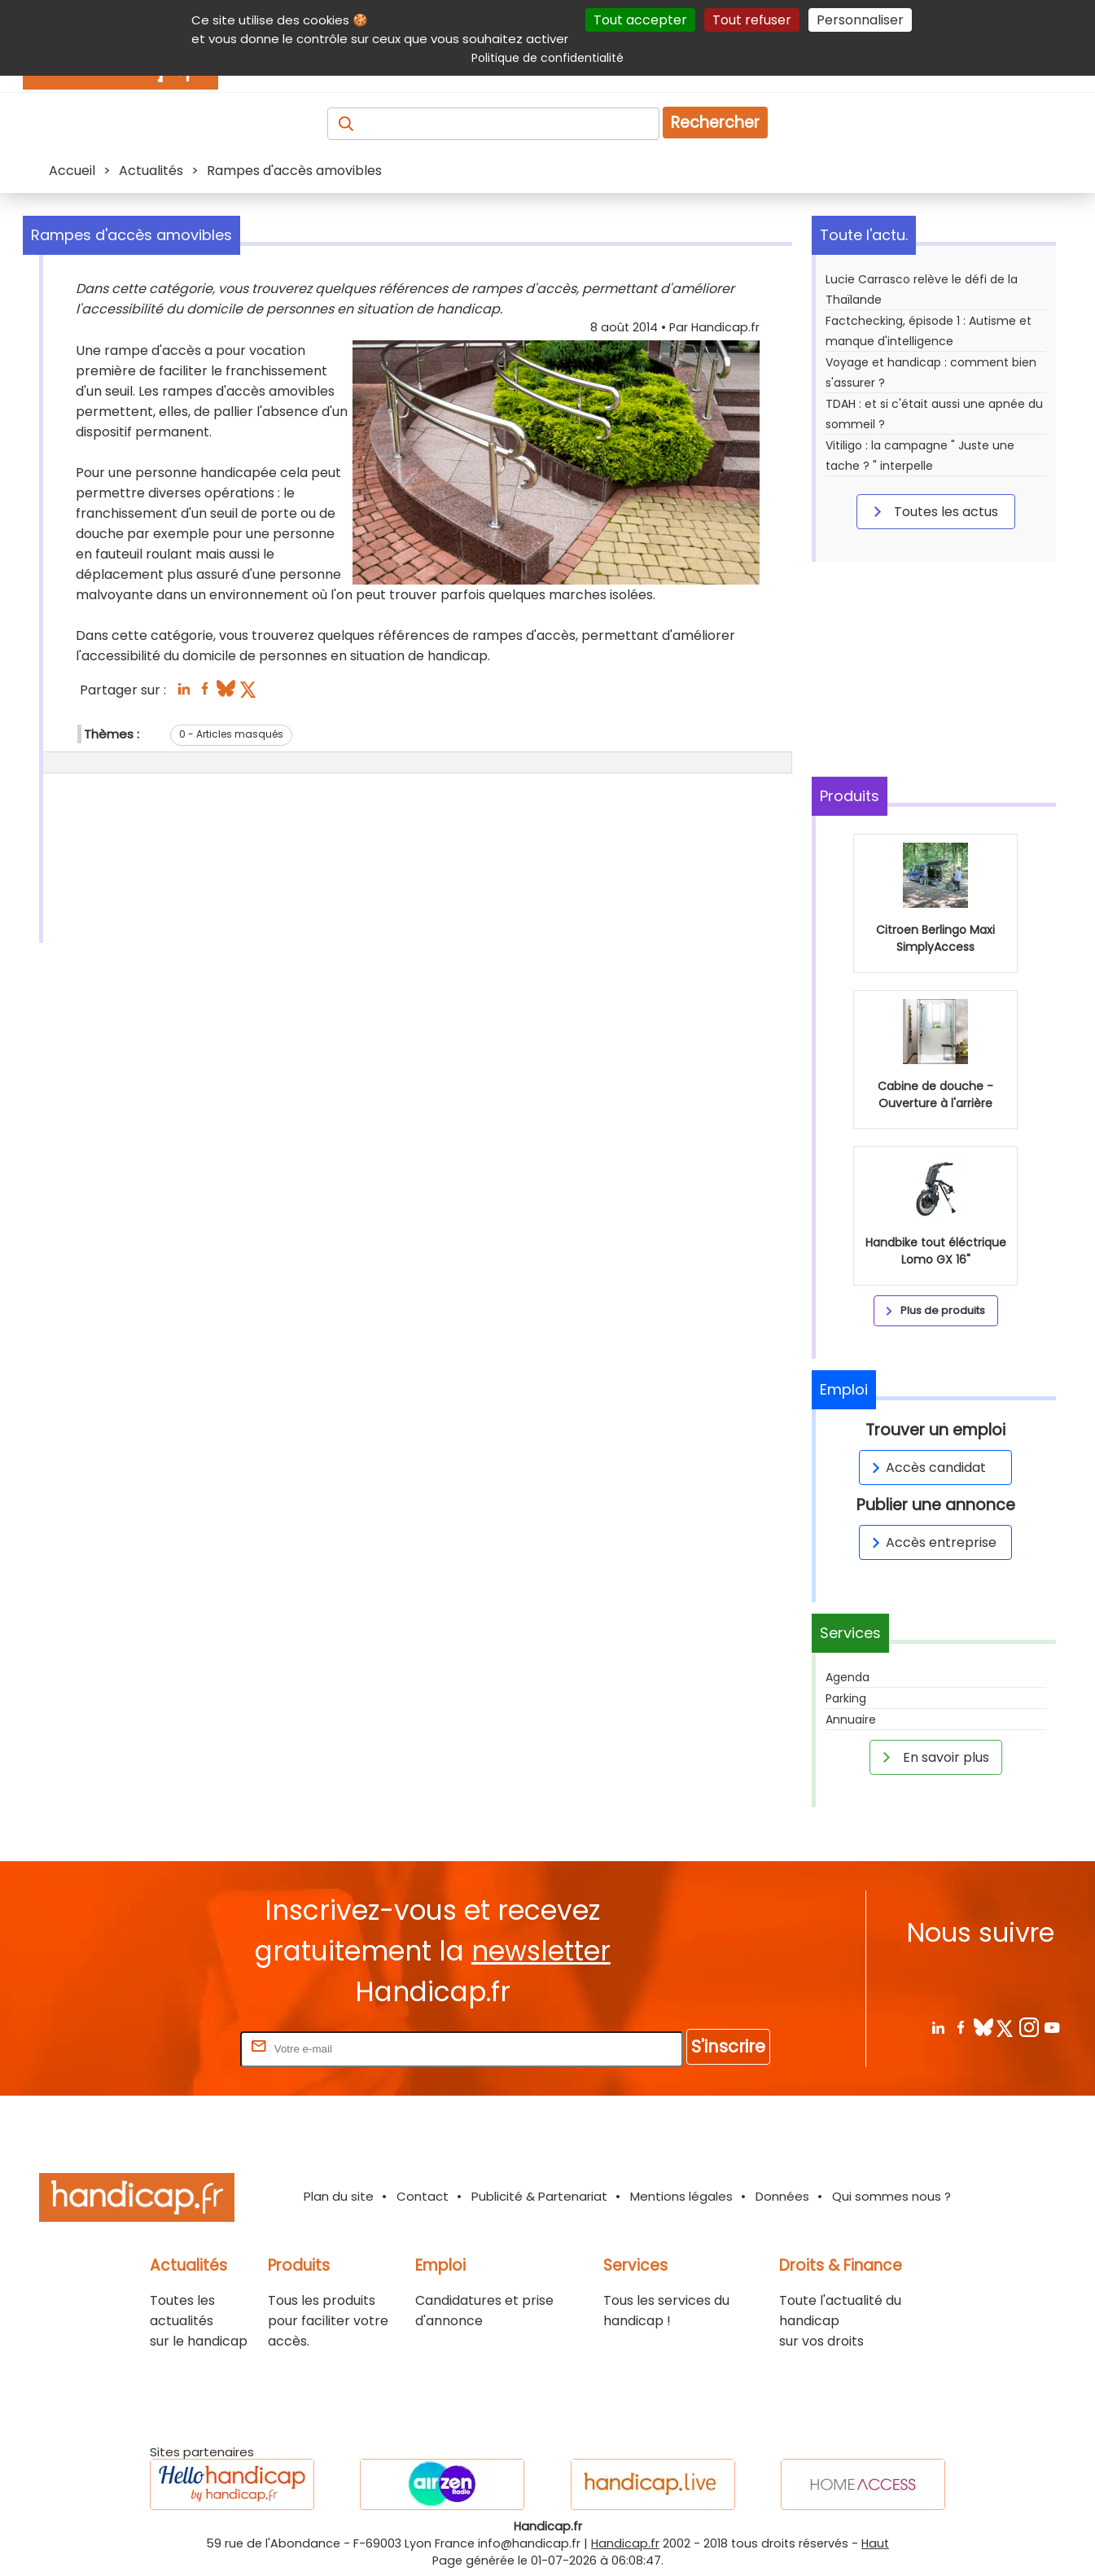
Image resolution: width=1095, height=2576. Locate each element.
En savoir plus (933, 1757)
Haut (875, 2543)
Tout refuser (751, 20)
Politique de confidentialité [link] (547, 58)
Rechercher (715, 123)
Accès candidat (926, 1467)
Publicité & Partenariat (539, 2196)
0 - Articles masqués (231, 734)
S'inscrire (728, 2046)
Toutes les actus (933, 511)
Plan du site (339, 2196)
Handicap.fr (625, 2543)
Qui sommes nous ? (891, 2196)
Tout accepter (640, 20)
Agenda (847, 1677)
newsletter (541, 1951)
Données (782, 2196)
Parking (846, 1698)
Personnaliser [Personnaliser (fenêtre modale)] (860, 20)
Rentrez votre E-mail (171, 2048)
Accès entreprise (931, 1542)
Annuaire (851, 1719)
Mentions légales (681, 2196)
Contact (422, 2196)
